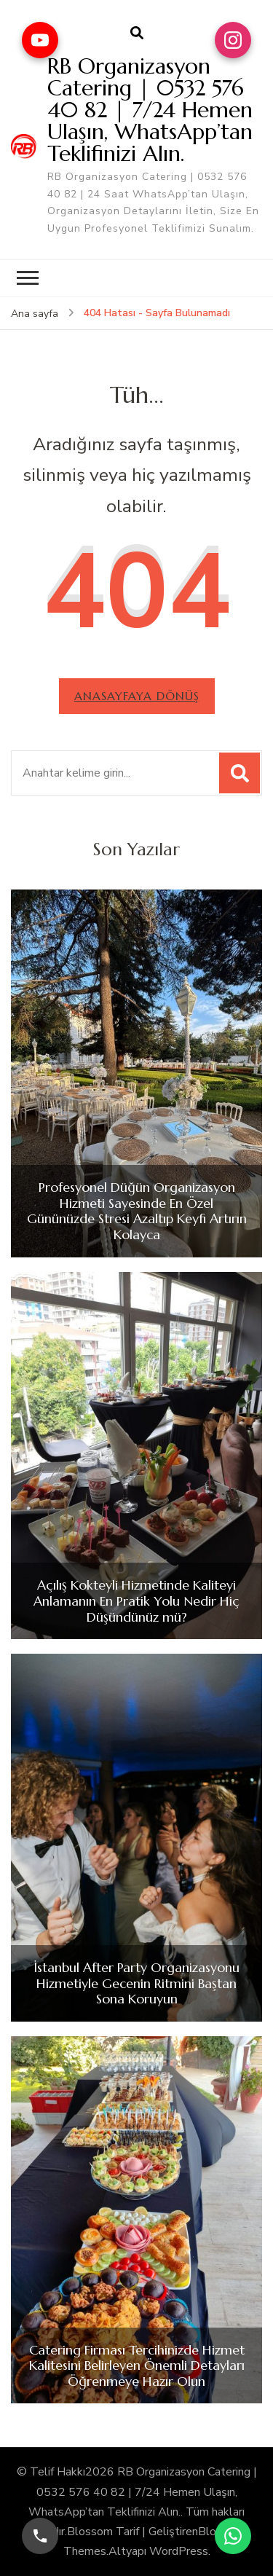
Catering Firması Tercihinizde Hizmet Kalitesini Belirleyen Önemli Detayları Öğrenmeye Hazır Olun (137, 2366)
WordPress (178, 2551)
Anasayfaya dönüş (136, 695)
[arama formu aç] (137, 33)
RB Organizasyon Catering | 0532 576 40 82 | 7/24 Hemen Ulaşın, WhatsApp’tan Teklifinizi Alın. (150, 109)
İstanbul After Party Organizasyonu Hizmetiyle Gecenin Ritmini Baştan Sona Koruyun (136, 1983)
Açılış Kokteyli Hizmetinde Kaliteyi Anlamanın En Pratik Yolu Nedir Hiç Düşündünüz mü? (136, 1601)
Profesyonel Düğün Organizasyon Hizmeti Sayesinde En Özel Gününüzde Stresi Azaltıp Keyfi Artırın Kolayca (137, 1210)
